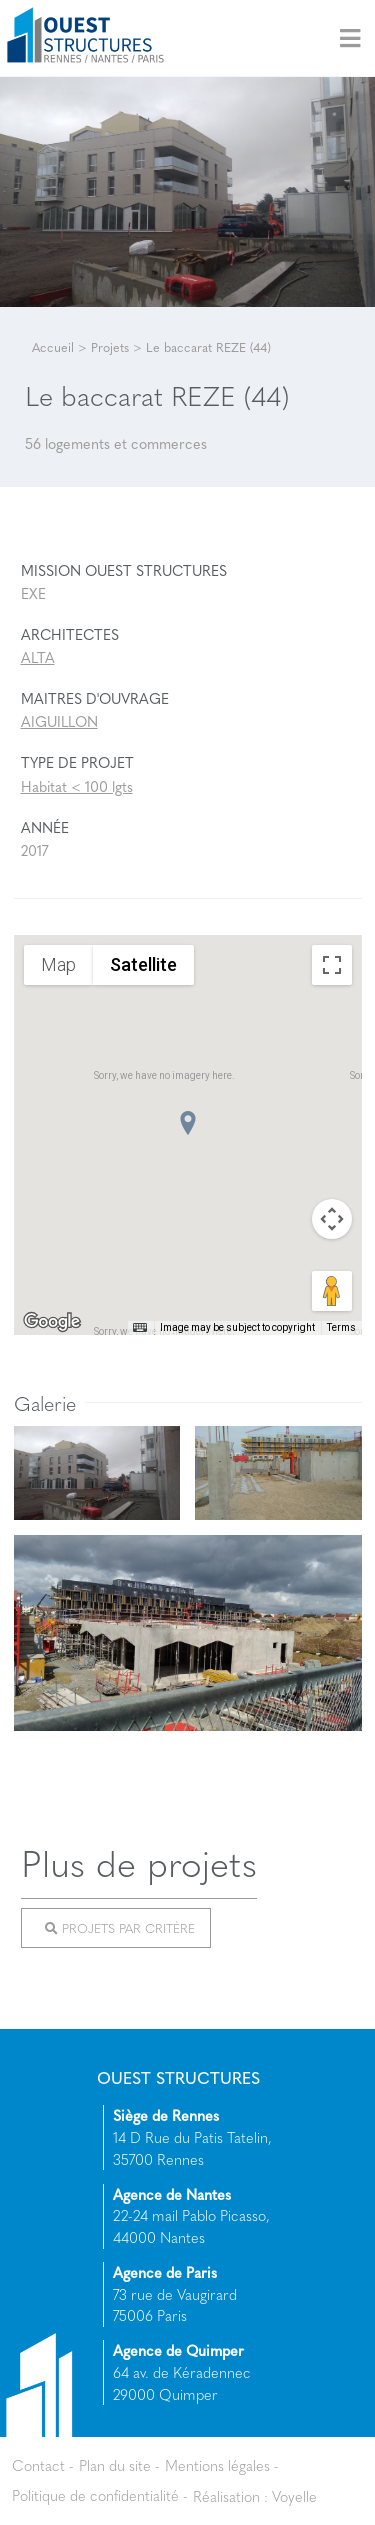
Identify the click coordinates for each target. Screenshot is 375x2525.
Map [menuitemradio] (58, 963)
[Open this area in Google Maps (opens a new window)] (52, 1322)
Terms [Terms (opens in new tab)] (341, 1327)
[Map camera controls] (332, 1219)
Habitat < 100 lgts (77, 786)
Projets (110, 347)
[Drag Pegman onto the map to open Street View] (332, 1291)
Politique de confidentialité (95, 2495)
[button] (188, 1123)
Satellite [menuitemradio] (143, 963)
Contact (38, 2465)
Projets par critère (120, 1928)
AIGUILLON (59, 721)
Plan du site (115, 2465)
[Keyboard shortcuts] (140, 1328)
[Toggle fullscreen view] (332, 965)
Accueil (53, 347)
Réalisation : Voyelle (255, 2495)
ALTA (38, 657)
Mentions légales (217, 2465)
